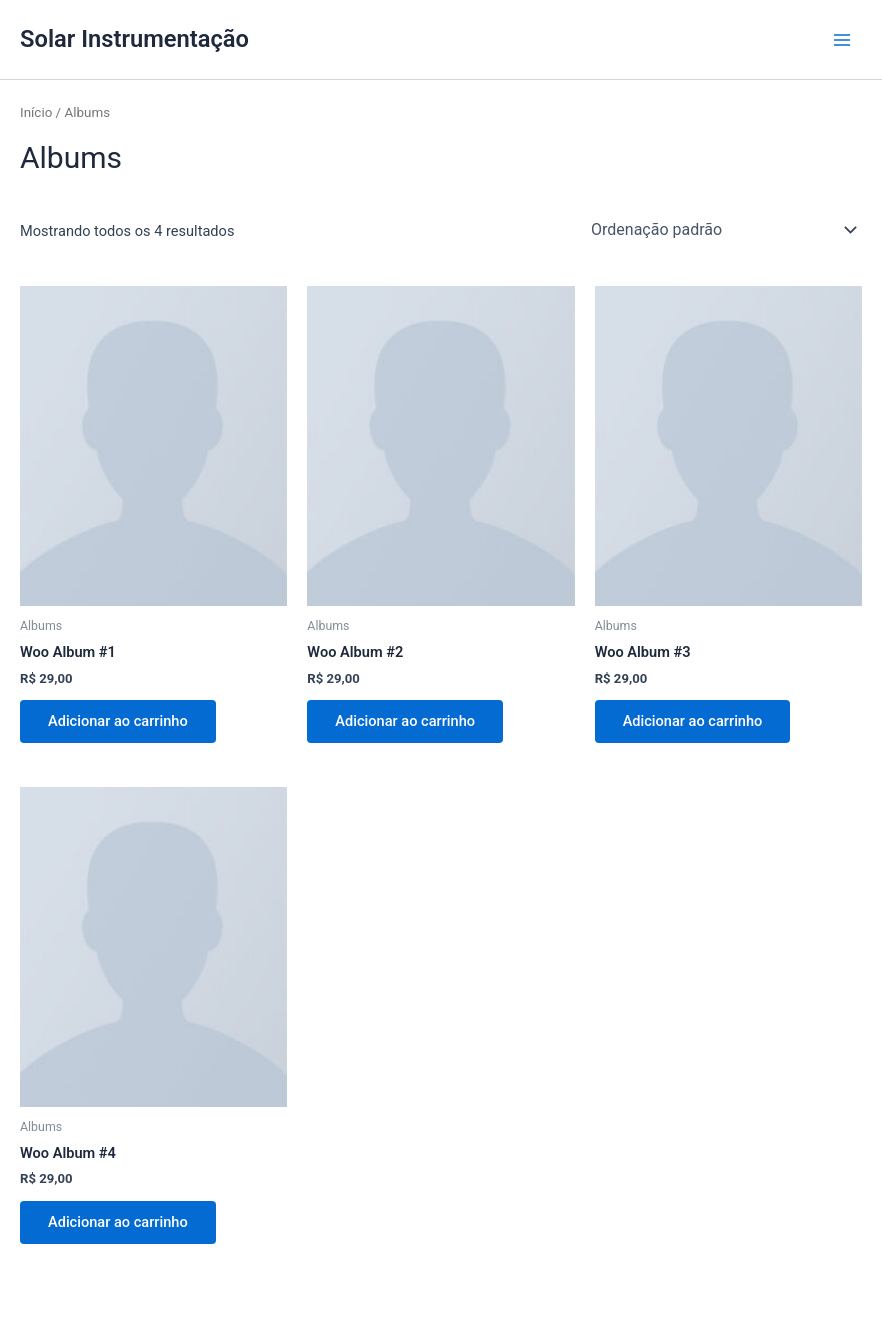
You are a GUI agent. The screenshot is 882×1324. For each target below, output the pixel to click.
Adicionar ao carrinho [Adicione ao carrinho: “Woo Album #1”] (118, 721)
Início (36, 112)
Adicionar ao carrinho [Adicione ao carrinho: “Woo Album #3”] (693, 721)
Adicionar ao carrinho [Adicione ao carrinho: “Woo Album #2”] (405, 721)
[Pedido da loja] (722, 229)
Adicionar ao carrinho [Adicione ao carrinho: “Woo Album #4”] (118, 1222)
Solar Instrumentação (134, 39)
